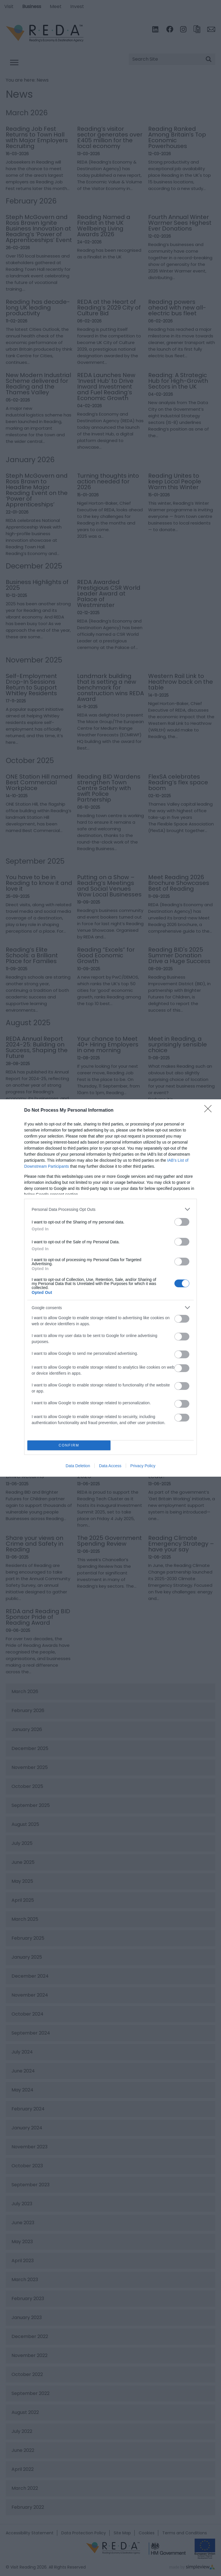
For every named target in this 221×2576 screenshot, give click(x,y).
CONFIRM (69, 1445)
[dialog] (110, 1288)
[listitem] (110, 1209)
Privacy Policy (142, 1465)
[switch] (181, 1222)
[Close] (209, 1110)
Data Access (110, 1465)
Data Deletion (78, 1465)
